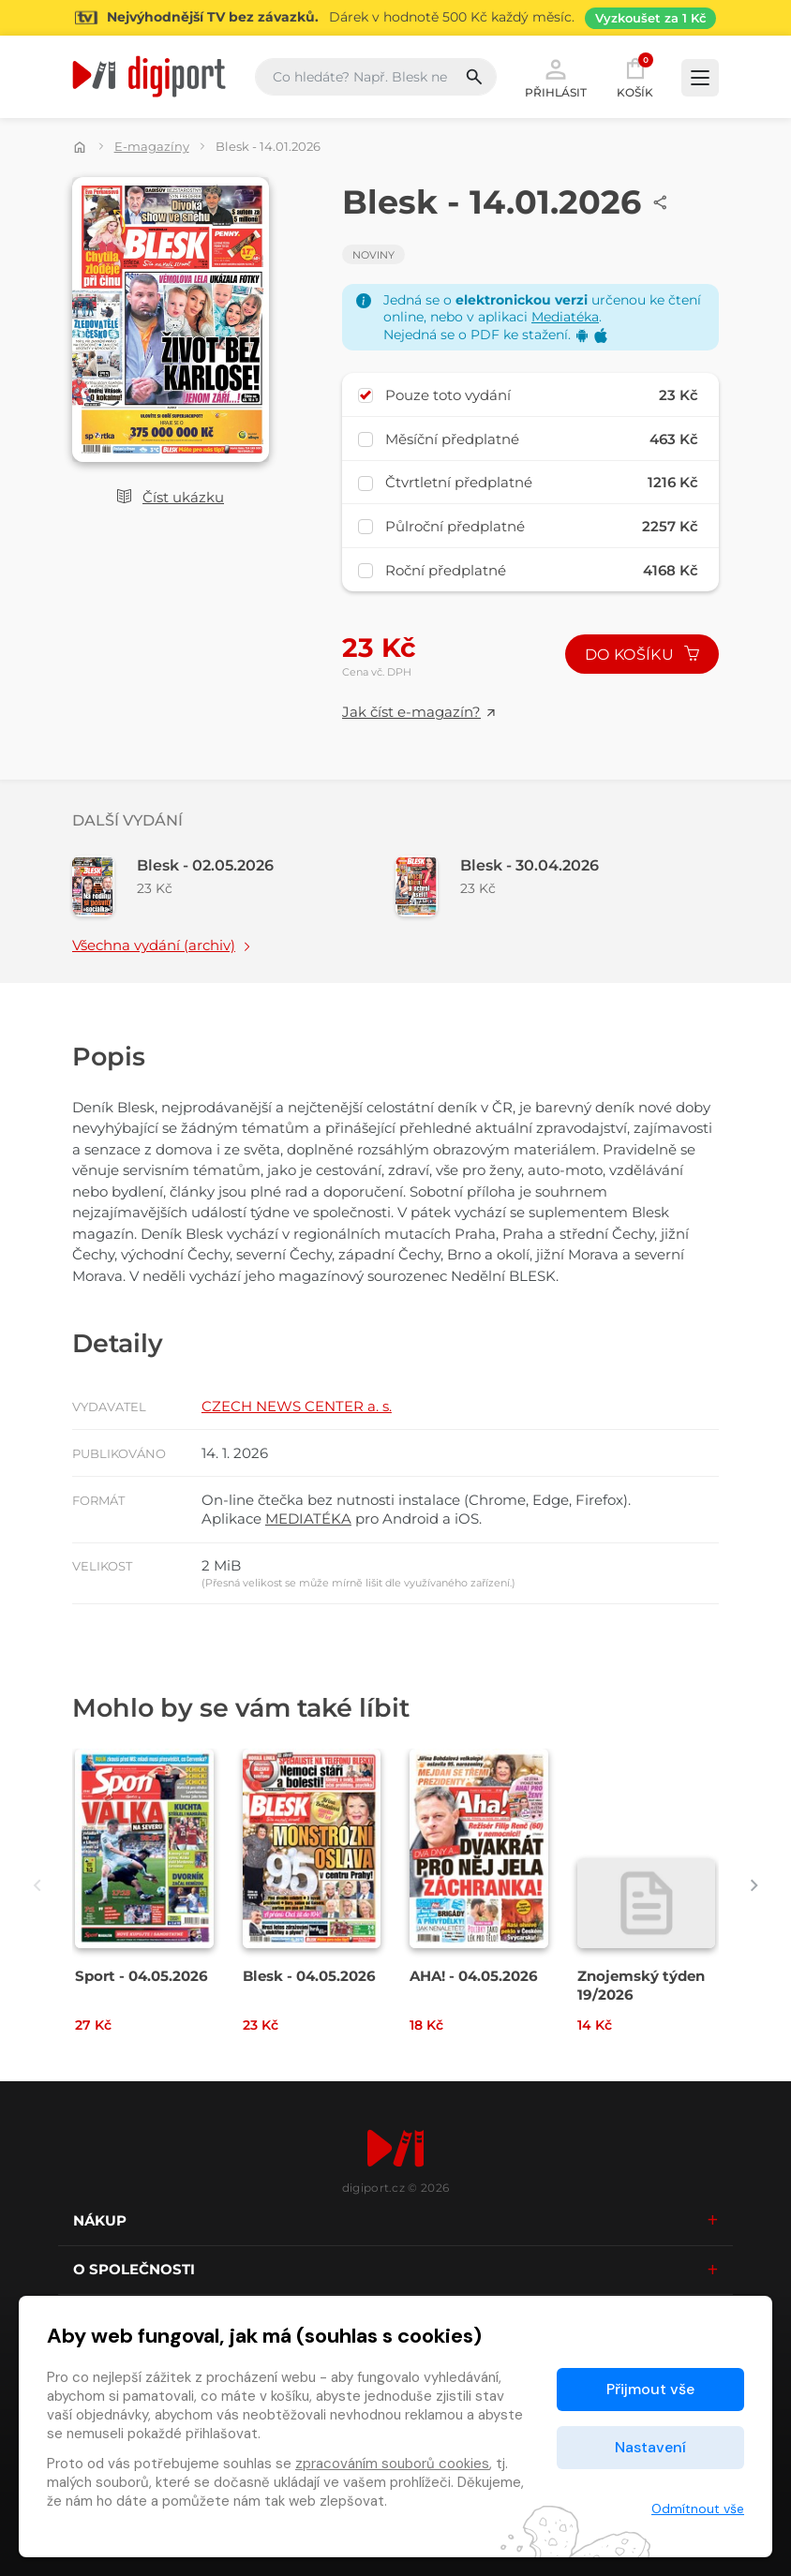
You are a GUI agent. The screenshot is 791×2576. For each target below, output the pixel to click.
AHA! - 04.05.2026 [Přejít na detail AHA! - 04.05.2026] (474, 1976)
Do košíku (642, 654)
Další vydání (127, 820)
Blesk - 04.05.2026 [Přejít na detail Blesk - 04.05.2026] (309, 1976)
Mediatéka (565, 316)
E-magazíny (151, 146)
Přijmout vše (650, 2389)
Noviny (373, 254)
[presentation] (37, 1885)
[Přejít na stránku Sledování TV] (395, 18)
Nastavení (650, 2447)
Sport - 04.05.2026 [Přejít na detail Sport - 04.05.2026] (141, 1976)
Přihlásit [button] (556, 76)
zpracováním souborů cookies (392, 2463)
